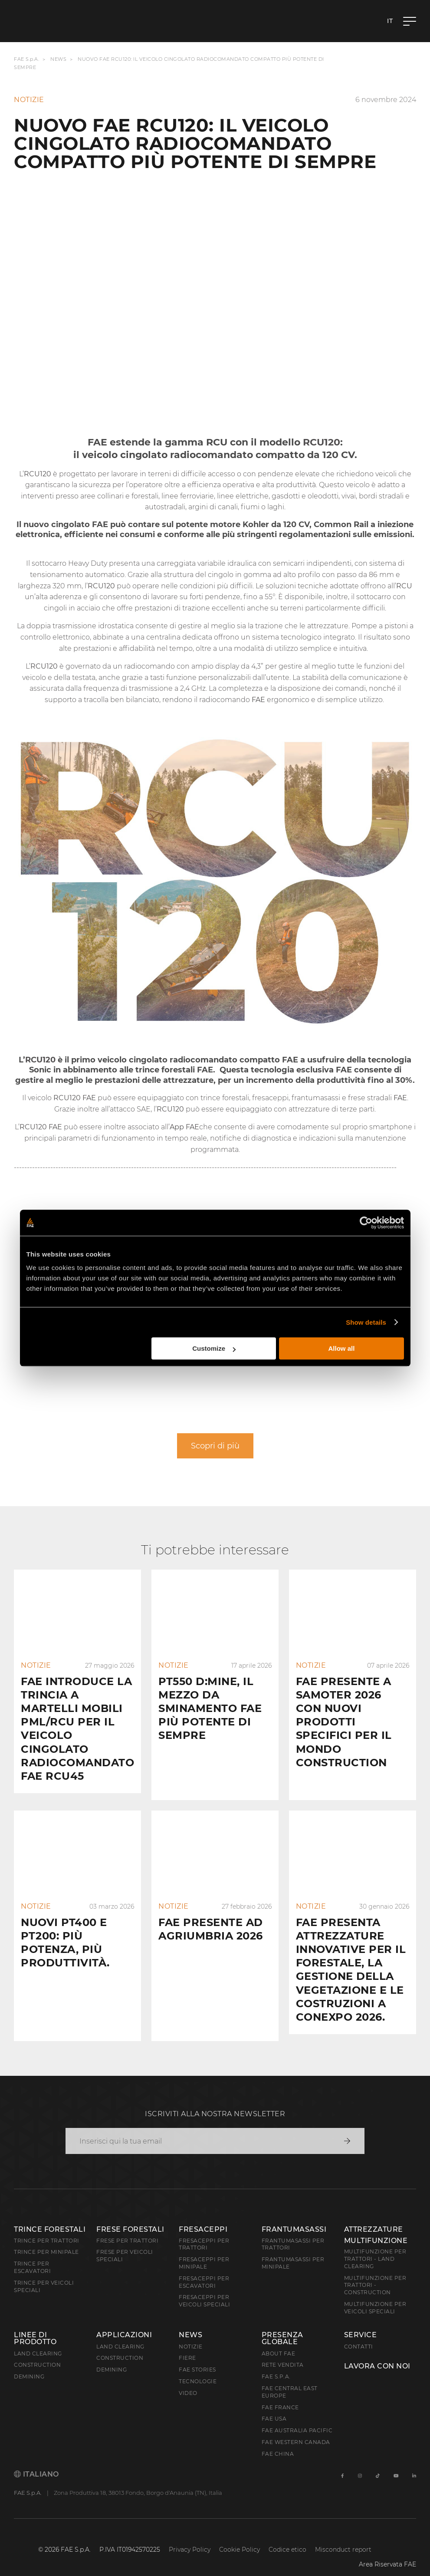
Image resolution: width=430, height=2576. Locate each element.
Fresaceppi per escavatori (204, 2268)
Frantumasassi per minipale (293, 2249)
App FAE (184, 1127)
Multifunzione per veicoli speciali (375, 2294)
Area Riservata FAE (387, 2550)
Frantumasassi (294, 2215)
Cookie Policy (239, 2536)
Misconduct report (343, 2536)
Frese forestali (130, 2215)
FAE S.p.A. (26, 59)
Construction (37, 2351)
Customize (214, 1348)
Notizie (191, 2332)
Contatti (358, 2332)
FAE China (278, 2440)
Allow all (341, 1348)
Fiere (187, 2344)
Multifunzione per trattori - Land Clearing (375, 2245)
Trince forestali (49, 2215)
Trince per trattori (46, 2226)
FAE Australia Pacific (297, 2416)
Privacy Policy (189, 2536)
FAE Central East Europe (290, 2378)
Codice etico (287, 2536)
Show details (366, 1322)
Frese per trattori (127, 2226)
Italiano (36, 2460)
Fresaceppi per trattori (204, 2230)
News (58, 59)
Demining (29, 2362)
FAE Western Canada (296, 2428)
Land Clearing (120, 2332)
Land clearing (38, 2339)
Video (188, 2379)
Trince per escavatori (32, 2253)
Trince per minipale (46, 2238)
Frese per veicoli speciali (124, 2242)
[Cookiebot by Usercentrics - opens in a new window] (366, 1222)
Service (360, 2321)
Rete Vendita (283, 2351)
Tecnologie (198, 2367)
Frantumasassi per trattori (293, 2230)
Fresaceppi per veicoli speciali (204, 2287)
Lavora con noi (377, 2352)
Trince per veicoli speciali (44, 2272)
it (390, 21)
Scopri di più (215, 1446)
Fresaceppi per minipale (204, 2249)
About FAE (278, 2339)
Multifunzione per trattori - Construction (375, 2271)
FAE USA (274, 2404)
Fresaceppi (203, 2215)
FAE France (280, 2393)
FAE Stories (197, 2355)
